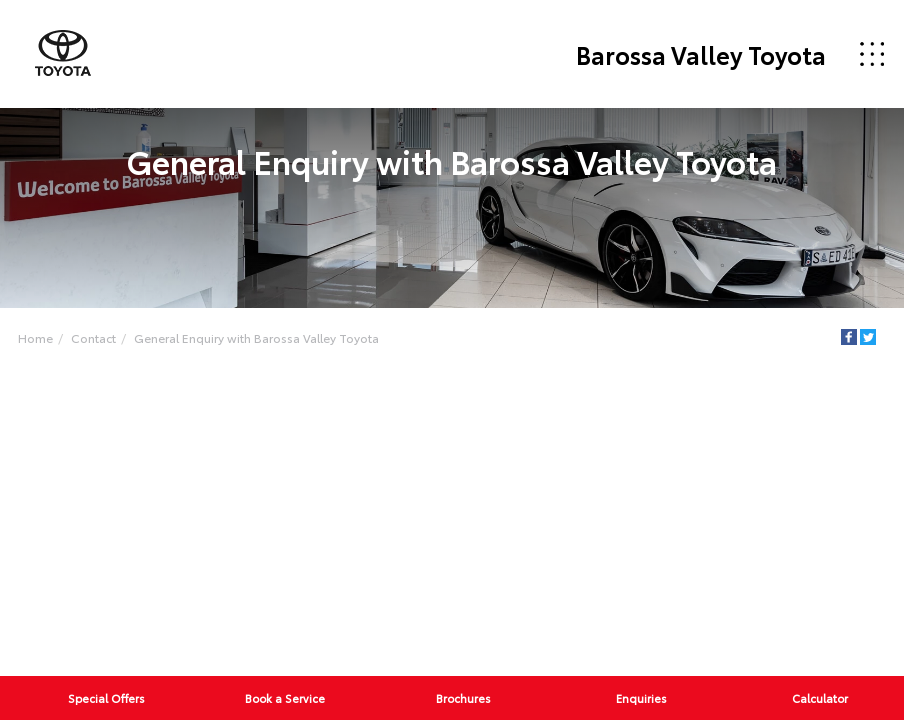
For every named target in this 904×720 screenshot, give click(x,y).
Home (35, 337)
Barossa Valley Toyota (701, 54)
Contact (93, 337)
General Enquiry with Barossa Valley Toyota (256, 337)
